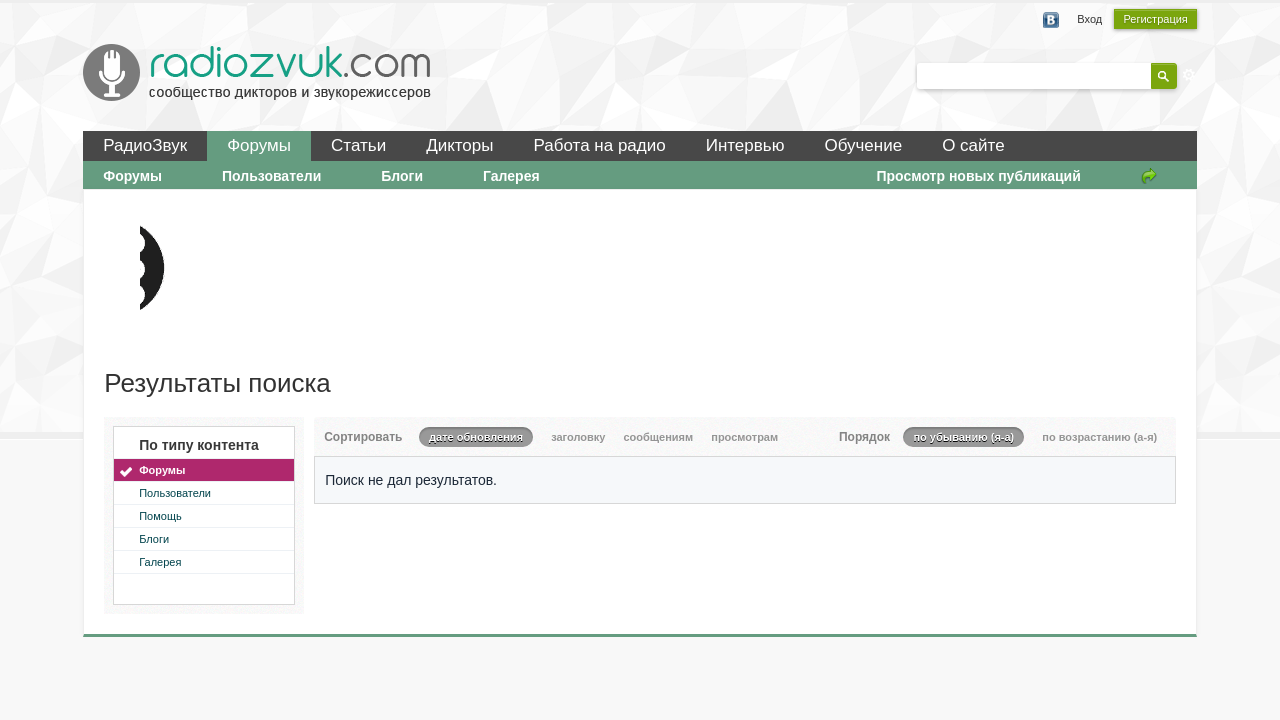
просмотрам (744, 437)
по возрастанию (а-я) (1099, 437)
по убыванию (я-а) (963, 437)
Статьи (358, 145)
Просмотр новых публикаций (978, 176)
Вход (1089, 19)
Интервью (745, 145)
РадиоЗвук (145, 145)
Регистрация (1155, 19)
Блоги (402, 176)
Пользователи (271, 176)
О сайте (973, 145)
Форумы (259, 145)
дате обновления (476, 437)
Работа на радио (600, 145)
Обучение (863, 145)
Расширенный (1189, 75)
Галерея (511, 176)
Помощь (160, 516)
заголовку (578, 437)
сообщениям (658, 437)
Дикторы (459, 145)
